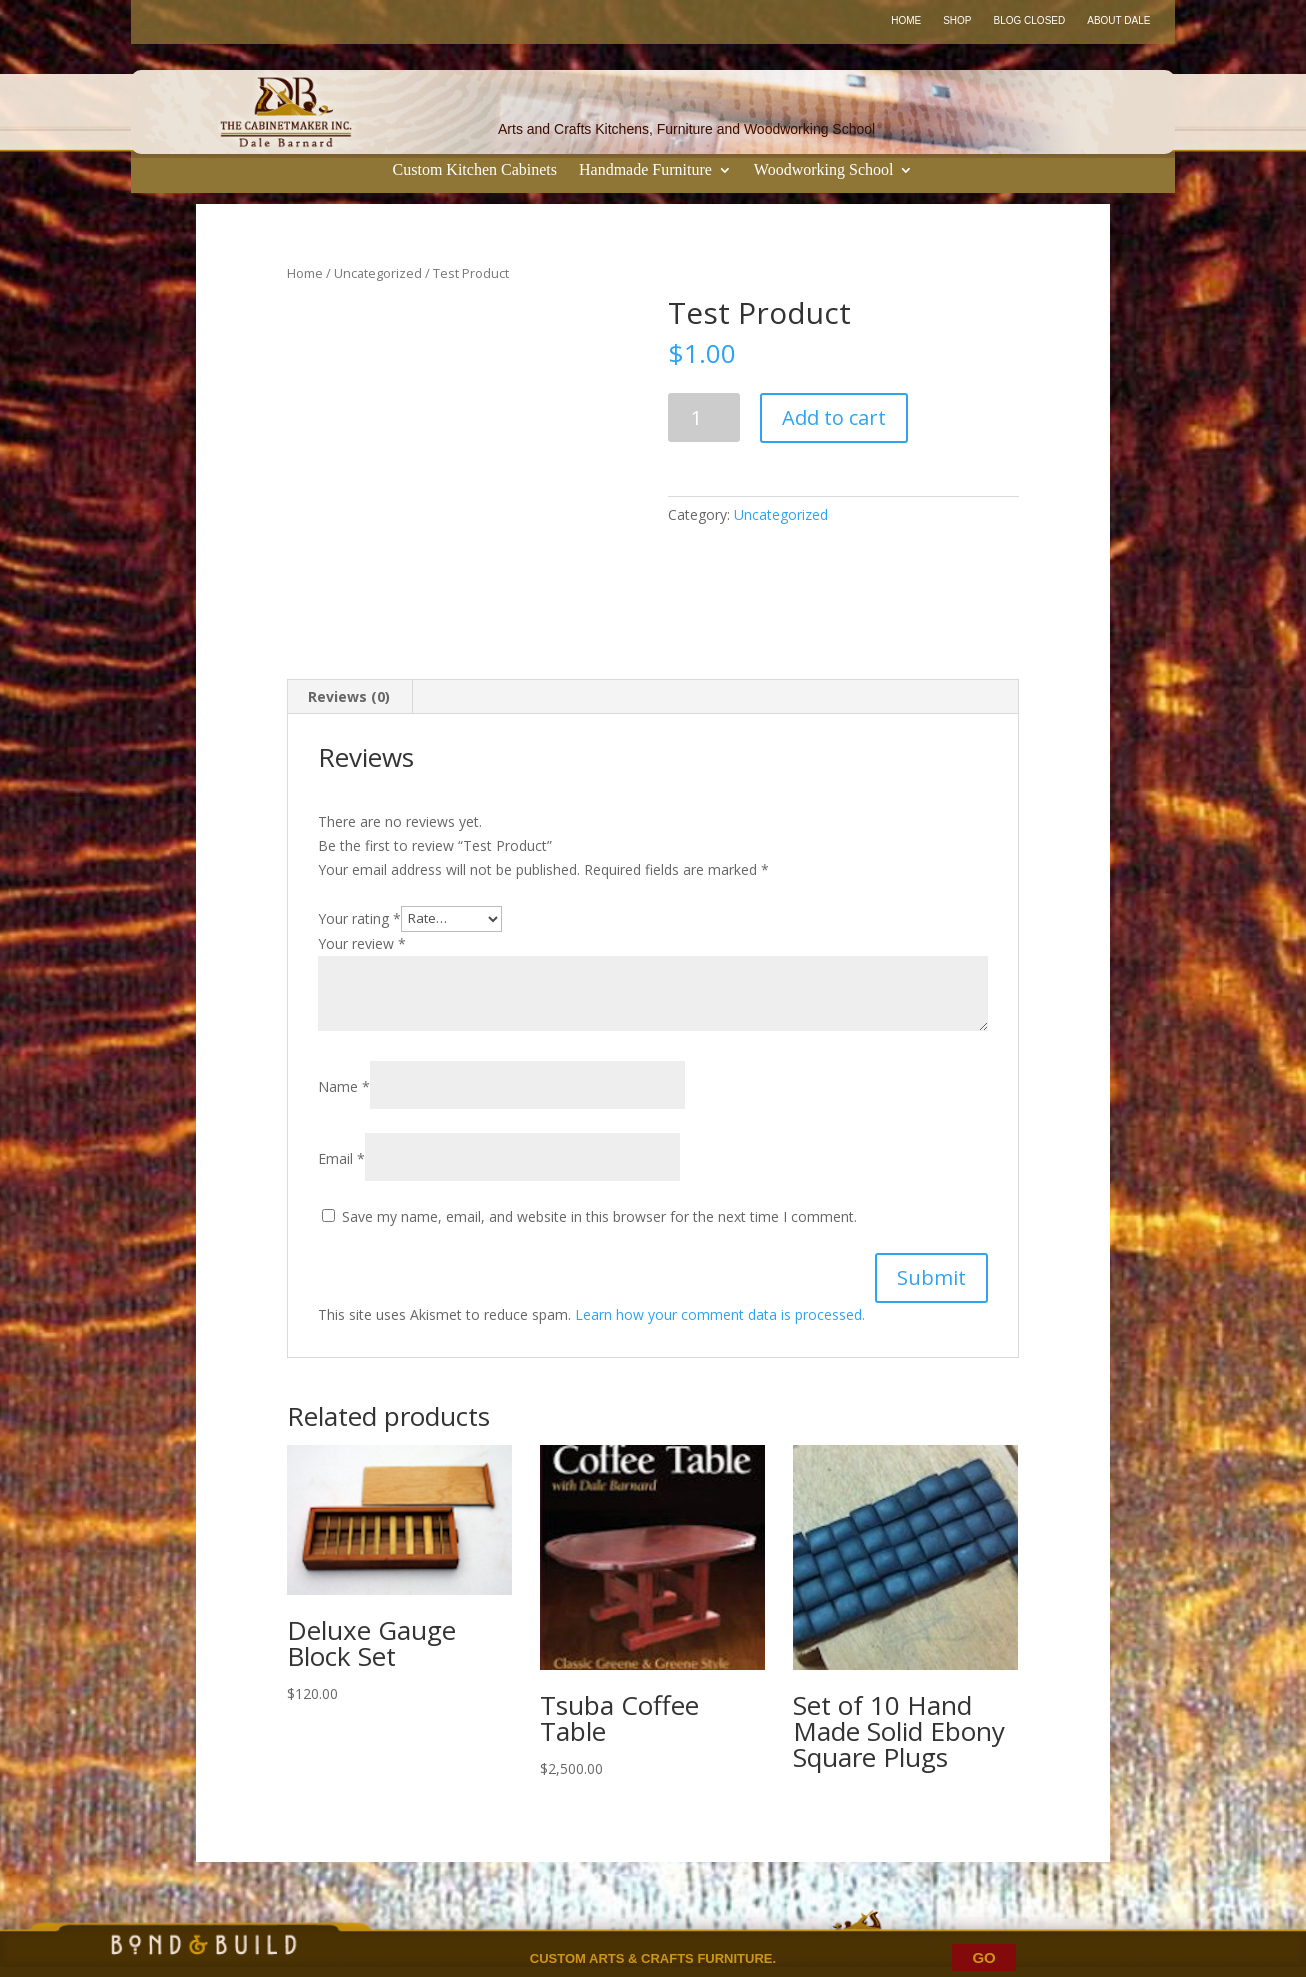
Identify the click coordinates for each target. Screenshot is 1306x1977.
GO (983, 1957)
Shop (957, 20)
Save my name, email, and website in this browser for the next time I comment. (599, 1216)
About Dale (1118, 20)
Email (341, 1158)
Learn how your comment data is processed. (720, 1314)
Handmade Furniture (645, 170)
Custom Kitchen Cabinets (475, 170)
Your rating (359, 917)
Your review (362, 943)
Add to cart (834, 417)
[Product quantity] (704, 417)
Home (906, 20)
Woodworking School (824, 170)
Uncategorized (378, 273)
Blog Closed (1030, 20)
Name (344, 1086)
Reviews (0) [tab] (349, 696)
